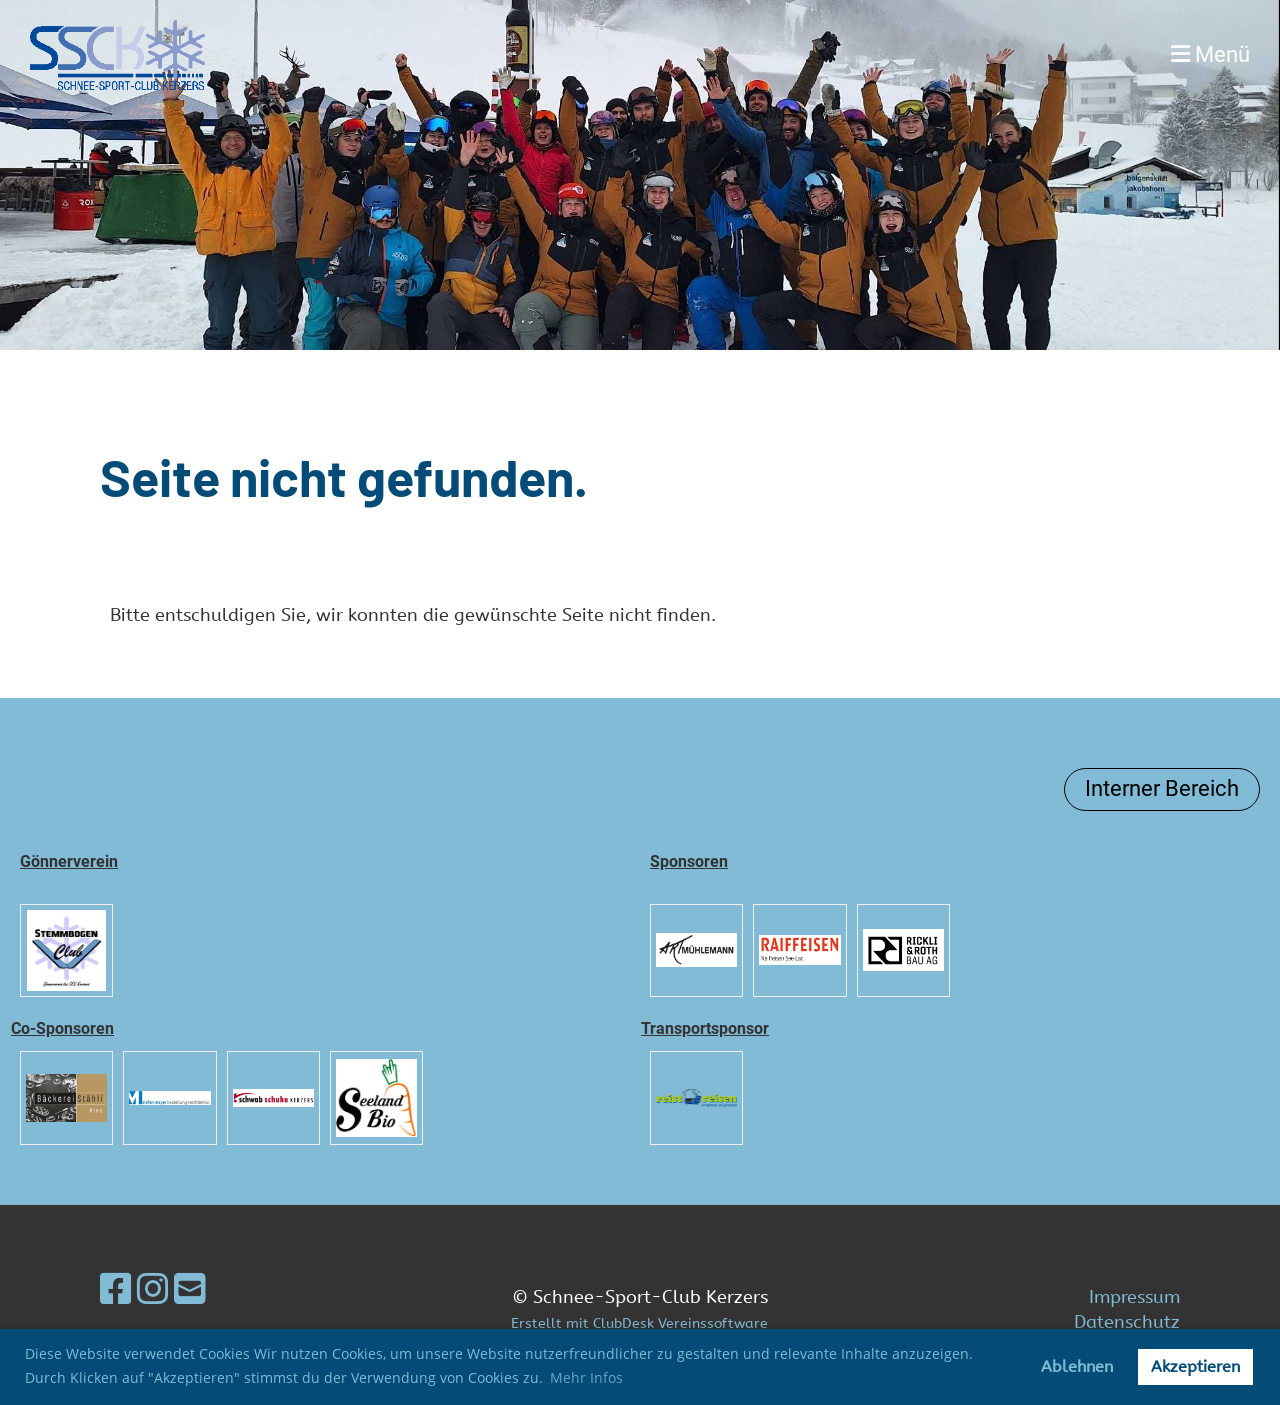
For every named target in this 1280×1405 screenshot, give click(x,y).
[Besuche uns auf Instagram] (153, 1290)
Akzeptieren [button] (1195, 1366)
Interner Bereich (1162, 788)
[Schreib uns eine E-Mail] (190, 1290)
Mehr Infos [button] (586, 1377)
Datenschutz (1127, 1322)
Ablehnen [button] (1077, 1366)
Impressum (1134, 1297)
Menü (1210, 54)
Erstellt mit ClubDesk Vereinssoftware (639, 1323)
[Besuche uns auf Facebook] (116, 1290)
